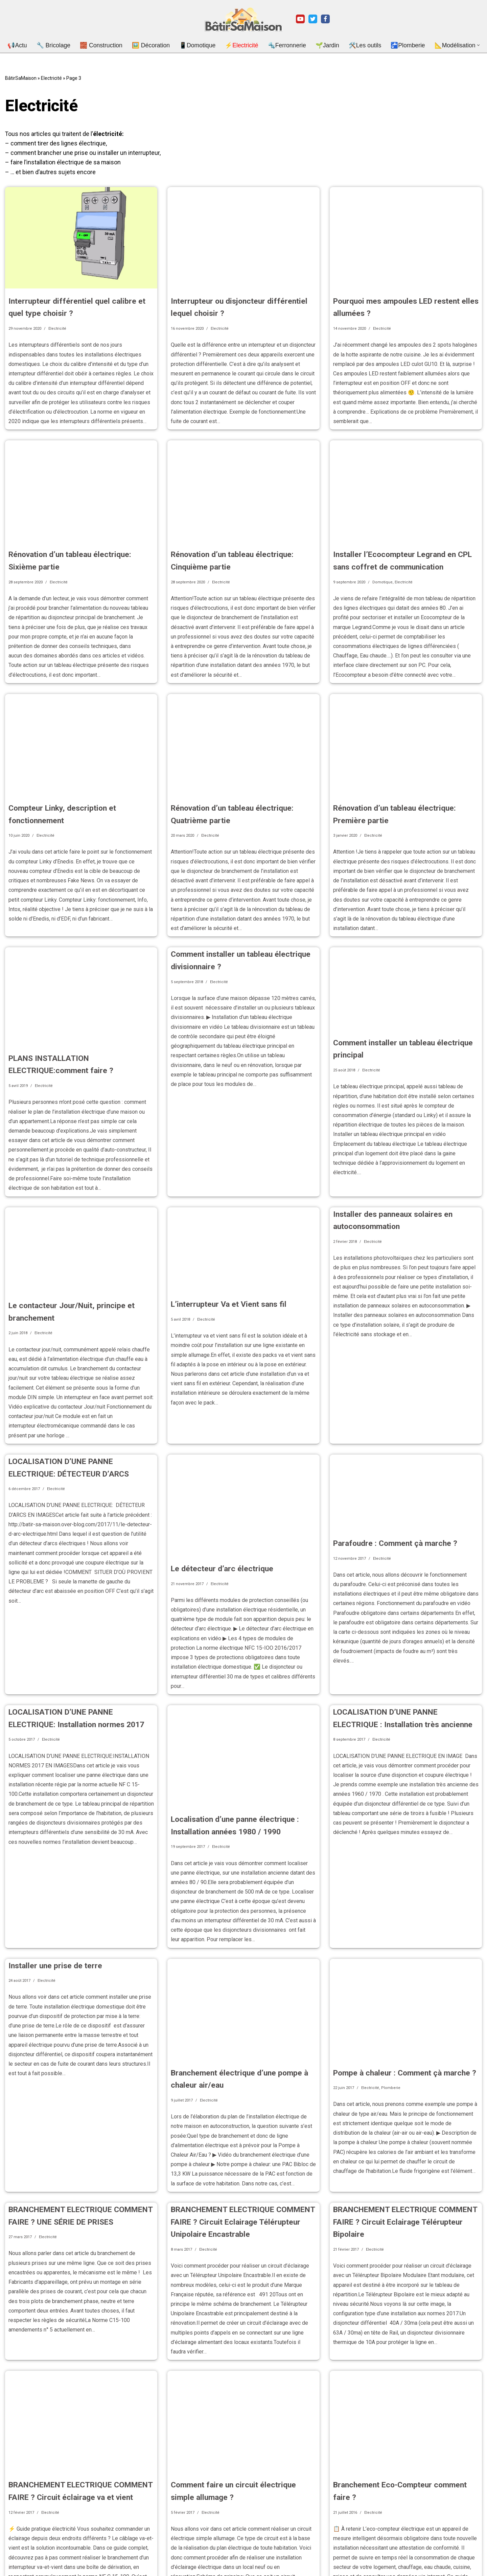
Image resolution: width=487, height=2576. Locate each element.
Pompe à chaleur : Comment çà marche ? (398, 1981)
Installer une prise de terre (51, 1874)
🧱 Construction (111, 45)
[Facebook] (325, 19)
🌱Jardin (321, 45)
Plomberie (390, 1995)
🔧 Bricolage (67, 45)
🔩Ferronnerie (283, 45)
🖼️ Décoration (157, 45)
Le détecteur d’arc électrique (217, 1500)
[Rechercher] (474, 2556)
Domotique (382, 559)
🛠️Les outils (356, 45)
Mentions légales (22, 2559)
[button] (461, 45)
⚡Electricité (242, 45)
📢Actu (33, 45)
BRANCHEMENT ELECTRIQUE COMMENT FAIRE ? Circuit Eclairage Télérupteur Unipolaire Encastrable (236, 2119)
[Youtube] (300, 19)
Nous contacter (20, 2568)
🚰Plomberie (396, 45)
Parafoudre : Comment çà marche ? (390, 1475)
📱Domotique (200, 45)
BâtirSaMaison (21, 76)
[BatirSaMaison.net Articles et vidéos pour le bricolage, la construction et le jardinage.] (243, 18)
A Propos (14, 2550)
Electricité (51, 76)
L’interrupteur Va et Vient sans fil (224, 1248)
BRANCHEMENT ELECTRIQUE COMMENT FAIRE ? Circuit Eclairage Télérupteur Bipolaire (398, 2119)
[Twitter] (312, 19)
